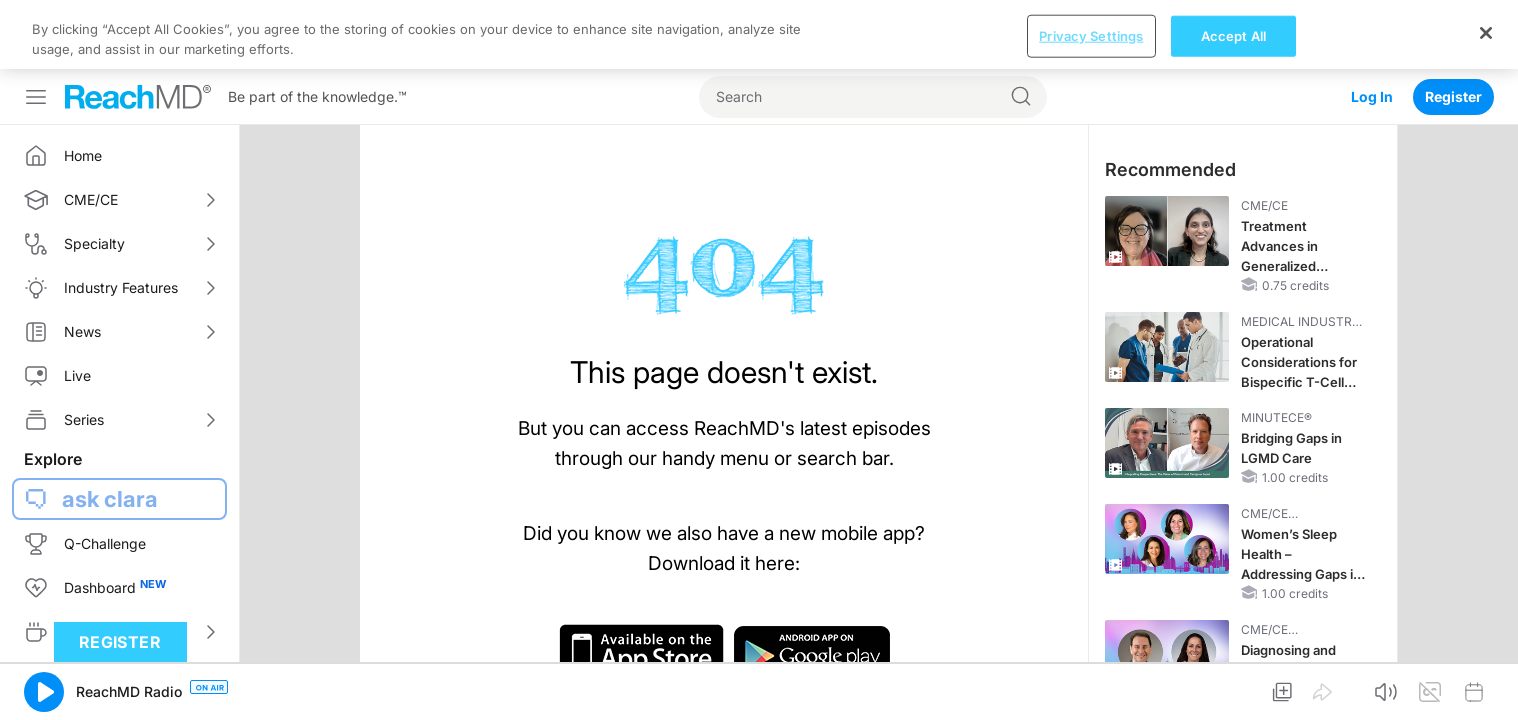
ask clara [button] (110, 430)
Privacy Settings (1091, 689)
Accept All (1233, 689)
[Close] (1486, 686)
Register (1453, 27)
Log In (1372, 27)
